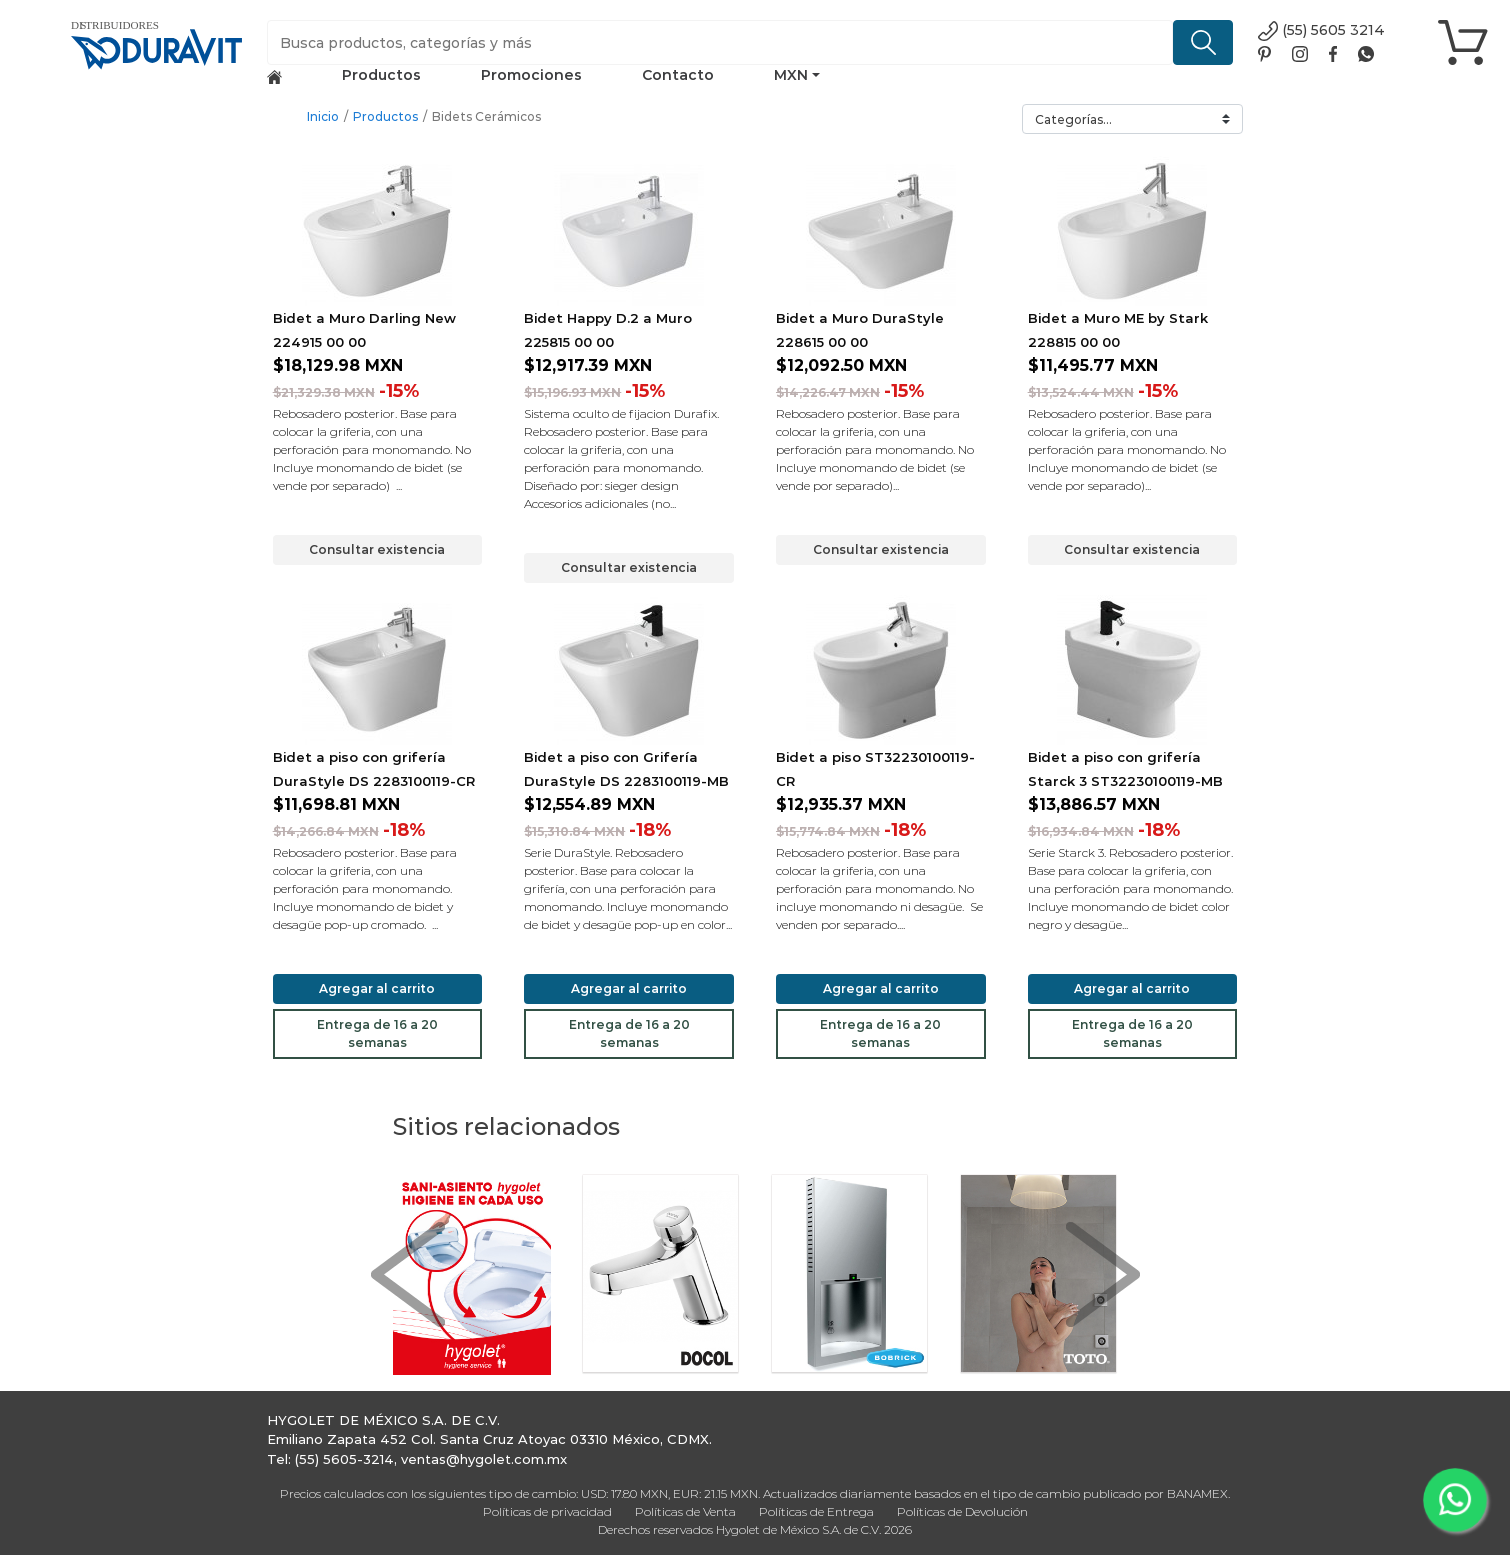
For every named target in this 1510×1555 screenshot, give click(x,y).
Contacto (678, 75)
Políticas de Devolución (962, 1511)
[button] (408, 1274)
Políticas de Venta (685, 1511)
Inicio (323, 116)
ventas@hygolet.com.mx (484, 1459)
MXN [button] (791, 75)
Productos (381, 75)
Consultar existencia (377, 549)
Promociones (531, 75)
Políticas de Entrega (816, 1511)
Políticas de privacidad (547, 1511)
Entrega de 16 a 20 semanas (377, 1033)
